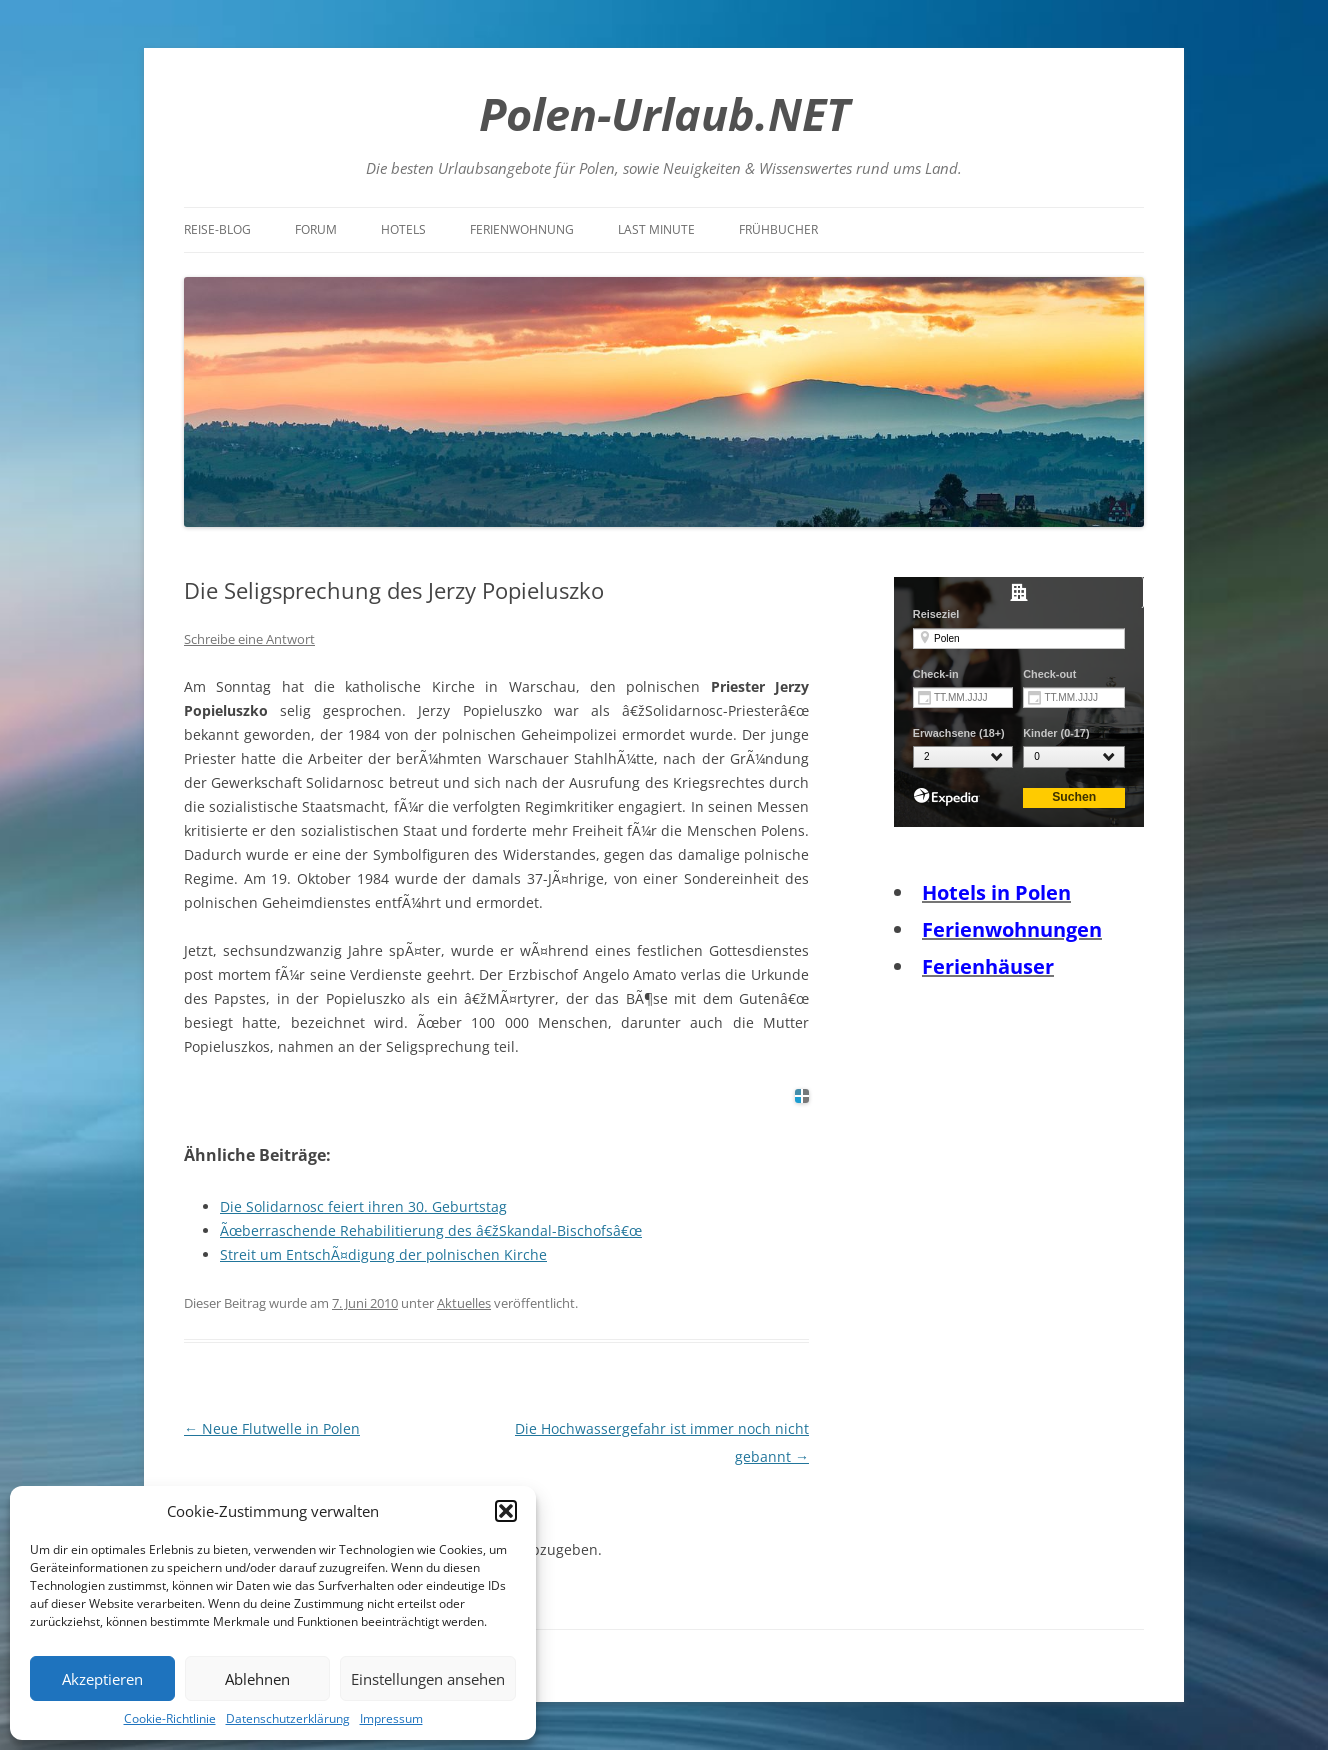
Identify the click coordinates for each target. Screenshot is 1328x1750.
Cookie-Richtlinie (170, 1718)
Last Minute (656, 229)
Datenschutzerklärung (288, 1718)
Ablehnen (257, 1679)
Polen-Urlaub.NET (664, 113)
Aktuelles (464, 1303)
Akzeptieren (102, 1679)
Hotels (403, 229)
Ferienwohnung (522, 229)
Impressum (391, 1718)
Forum (316, 229)
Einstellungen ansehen (428, 1679)
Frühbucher (778, 229)
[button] (506, 1511)
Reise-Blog (217, 229)
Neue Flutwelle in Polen (272, 1428)
